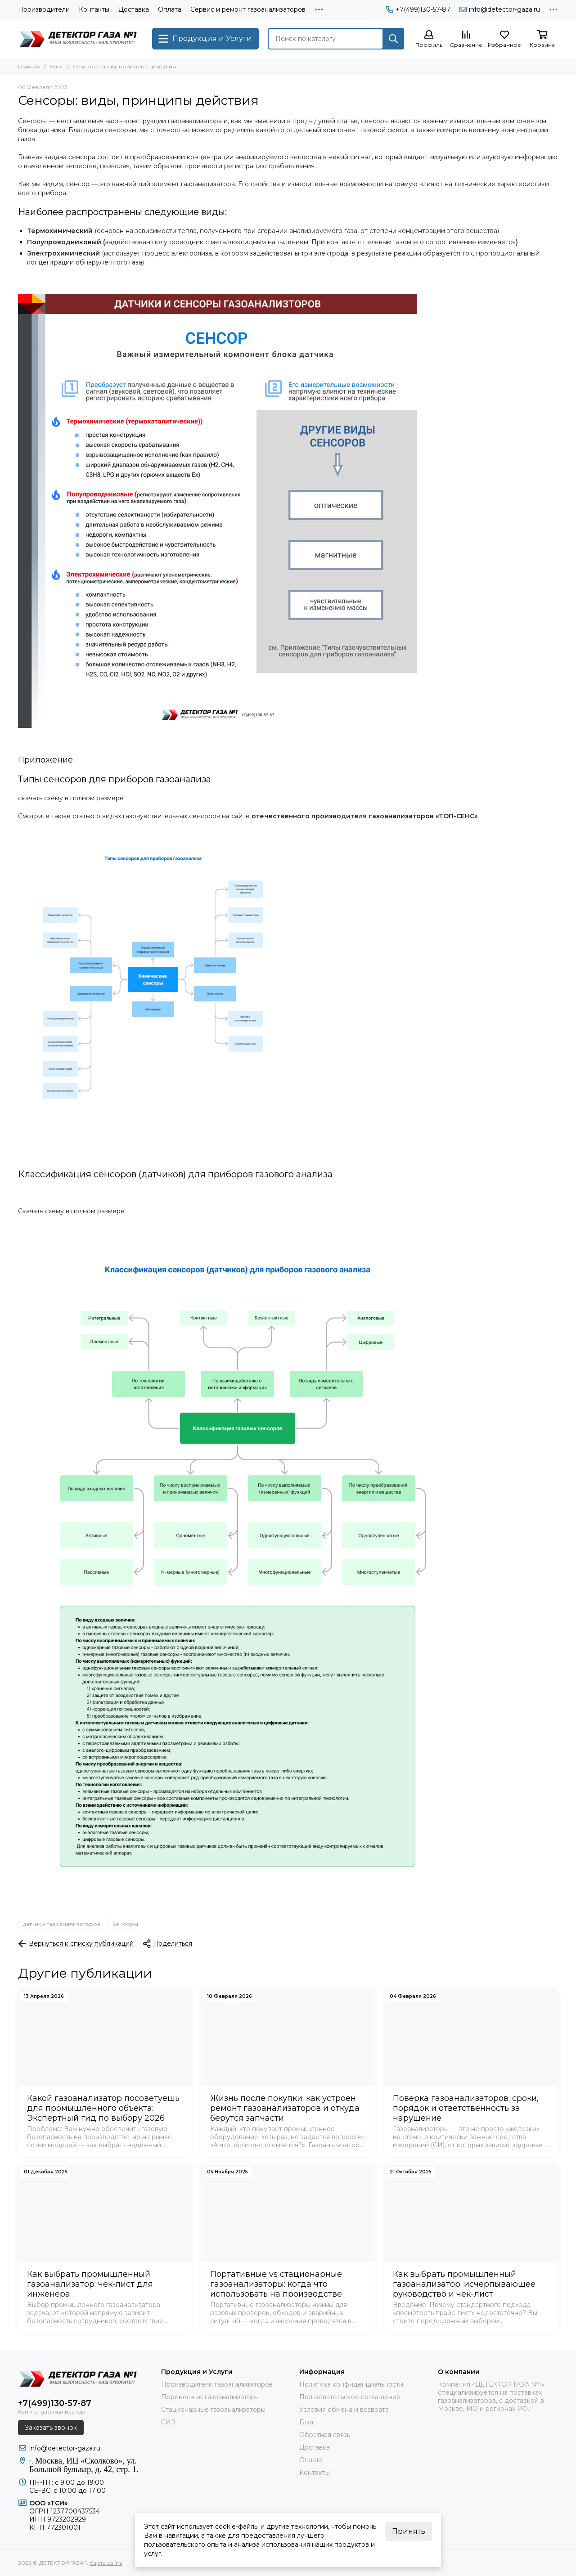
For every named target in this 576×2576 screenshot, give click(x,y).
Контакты (94, 9)
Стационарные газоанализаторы (213, 2409)
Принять (408, 2531)
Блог (57, 66)
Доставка (133, 9)
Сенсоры (32, 121)
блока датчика (41, 130)
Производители (44, 9)
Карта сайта (106, 2562)
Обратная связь (324, 2435)
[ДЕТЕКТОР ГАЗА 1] (80, 38)
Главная (29, 66)
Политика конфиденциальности (351, 2384)
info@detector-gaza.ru (499, 9)
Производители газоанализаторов (217, 2384)
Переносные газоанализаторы (210, 2397)
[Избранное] (504, 39)
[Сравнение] (466, 39)
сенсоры (125, 1924)
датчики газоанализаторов (61, 1924)
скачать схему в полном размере (71, 798)
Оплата (169, 9)
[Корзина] (542, 39)
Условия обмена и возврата (344, 2409)
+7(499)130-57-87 (418, 9)
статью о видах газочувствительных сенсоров (146, 816)
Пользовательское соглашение (349, 2397)
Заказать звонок (51, 2427)
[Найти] (393, 38)
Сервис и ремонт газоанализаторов (248, 9)
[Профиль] (429, 39)
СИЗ (168, 2422)
